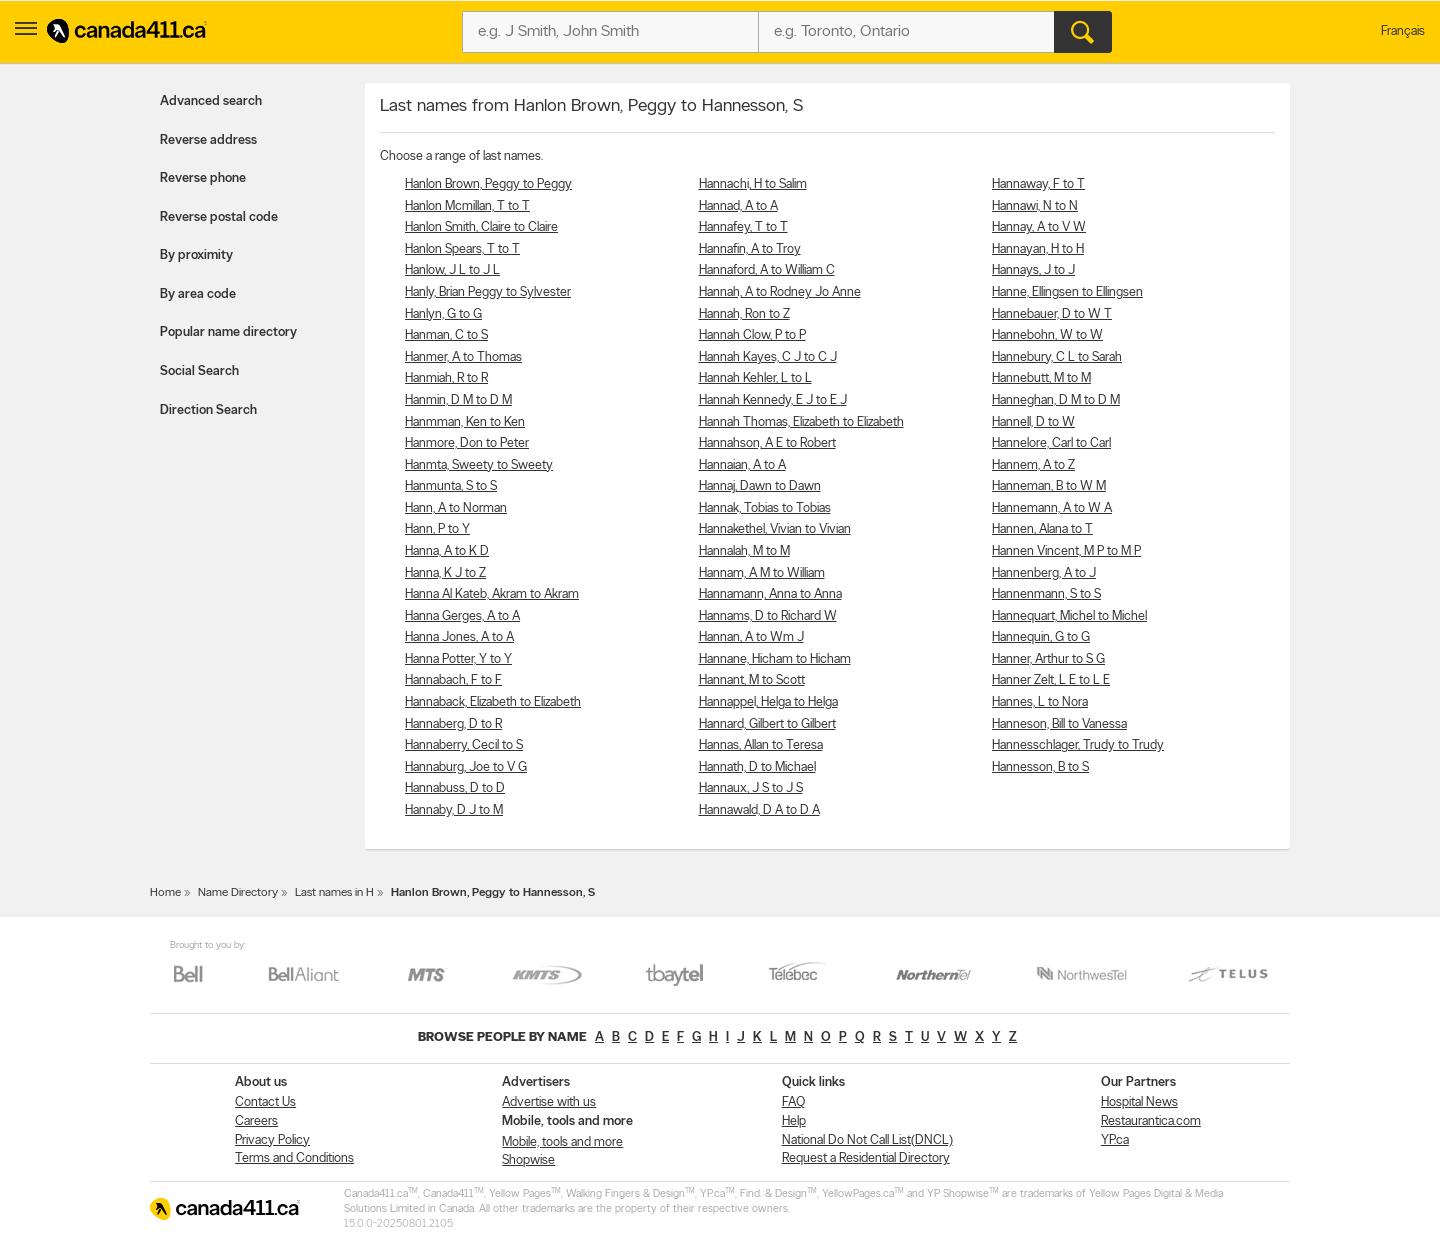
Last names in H (334, 893)
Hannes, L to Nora (1040, 702)
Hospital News (1139, 1102)
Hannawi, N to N (1035, 206)
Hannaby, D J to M (454, 810)
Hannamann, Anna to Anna (770, 594)
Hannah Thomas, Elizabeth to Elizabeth (801, 422)
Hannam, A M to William (762, 573)
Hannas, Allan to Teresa (761, 745)
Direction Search (208, 410)
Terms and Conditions (294, 1158)
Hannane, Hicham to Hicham (775, 659)
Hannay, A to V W (1039, 227)
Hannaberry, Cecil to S (464, 745)
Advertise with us (549, 1102)
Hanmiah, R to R (446, 378)
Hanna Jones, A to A (459, 637)
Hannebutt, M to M (1041, 378)
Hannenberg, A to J (1044, 573)
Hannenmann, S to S (1046, 594)
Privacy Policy (272, 1140)
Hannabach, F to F (453, 680)
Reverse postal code (219, 217)
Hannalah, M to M (744, 551)
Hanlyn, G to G (443, 314)
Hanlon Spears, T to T (462, 249)
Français (1403, 31)
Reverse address (208, 140)
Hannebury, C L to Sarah (1057, 357)
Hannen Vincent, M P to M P (1066, 551)
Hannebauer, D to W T (1052, 314)
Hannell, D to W (1033, 422)
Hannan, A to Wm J (751, 637)
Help (794, 1121)
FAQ (793, 1102)
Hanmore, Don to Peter (467, 443)
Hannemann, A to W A (1052, 508)
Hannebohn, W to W (1047, 335)
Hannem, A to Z (1033, 465)
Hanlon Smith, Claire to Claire (481, 227)
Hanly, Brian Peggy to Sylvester (488, 292)
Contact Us (265, 1102)
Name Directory (238, 893)
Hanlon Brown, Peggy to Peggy (488, 184)
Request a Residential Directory (866, 1158)
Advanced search (211, 101)
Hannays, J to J (1033, 270)
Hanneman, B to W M (1049, 486)
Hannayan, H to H (1038, 249)
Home (165, 893)
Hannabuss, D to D (455, 788)
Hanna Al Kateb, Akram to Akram (492, 594)
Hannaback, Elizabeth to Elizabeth (493, 702)
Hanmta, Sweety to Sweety (479, 465)
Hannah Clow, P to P (752, 335)
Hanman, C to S (446, 335)
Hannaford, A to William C (767, 270)
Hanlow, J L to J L (452, 270)
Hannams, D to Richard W (768, 616)
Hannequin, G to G (1041, 637)
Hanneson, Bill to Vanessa (1059, 724)
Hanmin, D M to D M (458, 400)
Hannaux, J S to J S (751, 788)
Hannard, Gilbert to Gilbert (767, 724)
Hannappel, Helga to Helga (768, 702)
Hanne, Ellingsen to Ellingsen (1067, 292)
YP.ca (1115, 1140)
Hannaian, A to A (742, 465)
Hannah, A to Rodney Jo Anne (780, 292)
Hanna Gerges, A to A (462, 616)
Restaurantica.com (1151, 1121)
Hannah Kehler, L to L (755, 378)
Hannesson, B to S (1040, 767)
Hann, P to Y (437, 529)
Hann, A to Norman (456, 508)
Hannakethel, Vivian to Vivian (775, 529)
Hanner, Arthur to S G (1048, 659)
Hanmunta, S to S (451, 486)
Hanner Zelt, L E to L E (1051, 680)
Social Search (199, 371)
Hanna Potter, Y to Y (458, 659)
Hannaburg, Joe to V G (466, 767)
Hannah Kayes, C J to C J (768, 357)
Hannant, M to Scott (752, 680)
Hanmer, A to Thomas (463, 357)
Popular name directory (228, 332)
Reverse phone (203, 178)
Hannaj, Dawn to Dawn (760, 486)
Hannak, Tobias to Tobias (765, 508)
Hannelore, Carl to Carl (1051, 443)
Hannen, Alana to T (1042, 529)
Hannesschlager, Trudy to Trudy (1078, 745)
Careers (256, 1121)
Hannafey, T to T (743, 227)
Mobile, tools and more (562, 1142)
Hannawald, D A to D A (759, 810)
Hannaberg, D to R (453, 724)
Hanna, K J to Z (445, 573)
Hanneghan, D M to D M (1056, 400)
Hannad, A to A (738, 206)
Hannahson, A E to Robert (767, 443)
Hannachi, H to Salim (753, 184)
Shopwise (528, 1160)
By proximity (196, 255)
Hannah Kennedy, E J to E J (773, 400)
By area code (198, 294)
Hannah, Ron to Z (744, 314)
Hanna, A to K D (447, 551)
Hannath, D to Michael (757, 767)
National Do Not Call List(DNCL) (867, 1140)
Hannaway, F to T (1038, 184)
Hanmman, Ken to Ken (465, 422)
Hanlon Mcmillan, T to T (467, 206)
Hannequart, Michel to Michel (1069, 616)
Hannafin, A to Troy (750, 249)
